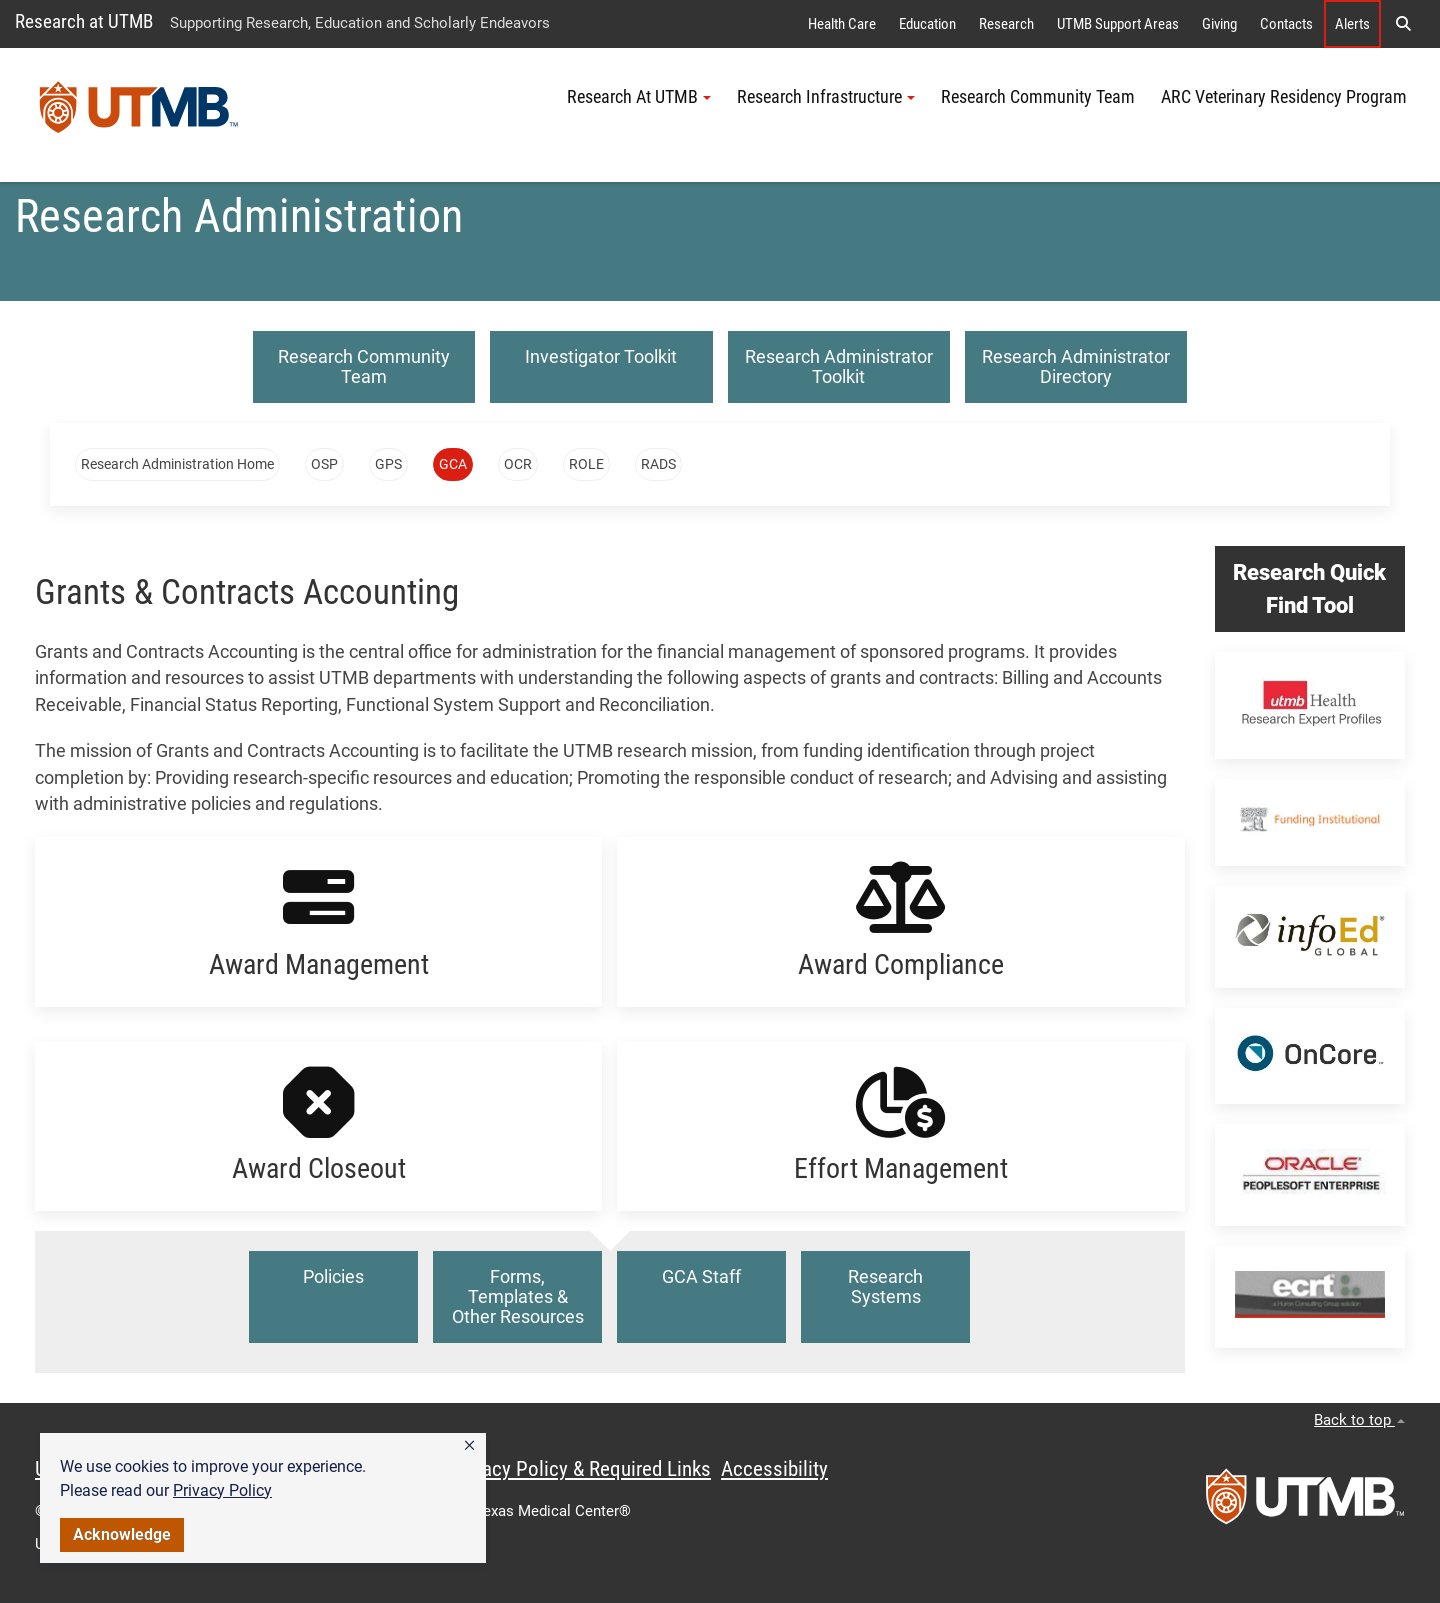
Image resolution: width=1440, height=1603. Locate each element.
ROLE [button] (586, 464)
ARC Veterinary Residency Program (1284, 97)
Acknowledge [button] (122, 1534)
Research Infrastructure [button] (826, 97)
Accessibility (774, 1469)
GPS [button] (388, 464)
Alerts (1352, 24)
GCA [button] (453, 464)
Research (1006, 24)
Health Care (842, 24)
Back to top (1359, 1420)
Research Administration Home (177, 464)
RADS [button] (658, 464)
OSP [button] (324, 464)
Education (927, 24)
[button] (469, 1446)
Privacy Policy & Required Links (580, 1469)
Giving (1219, 24)
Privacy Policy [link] (222, 1490)
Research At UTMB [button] (639, 97)
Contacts (1286, 24)
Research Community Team (1038, 97)
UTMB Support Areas (1118, 24)
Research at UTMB (84, 21)
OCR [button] (518, 464)
